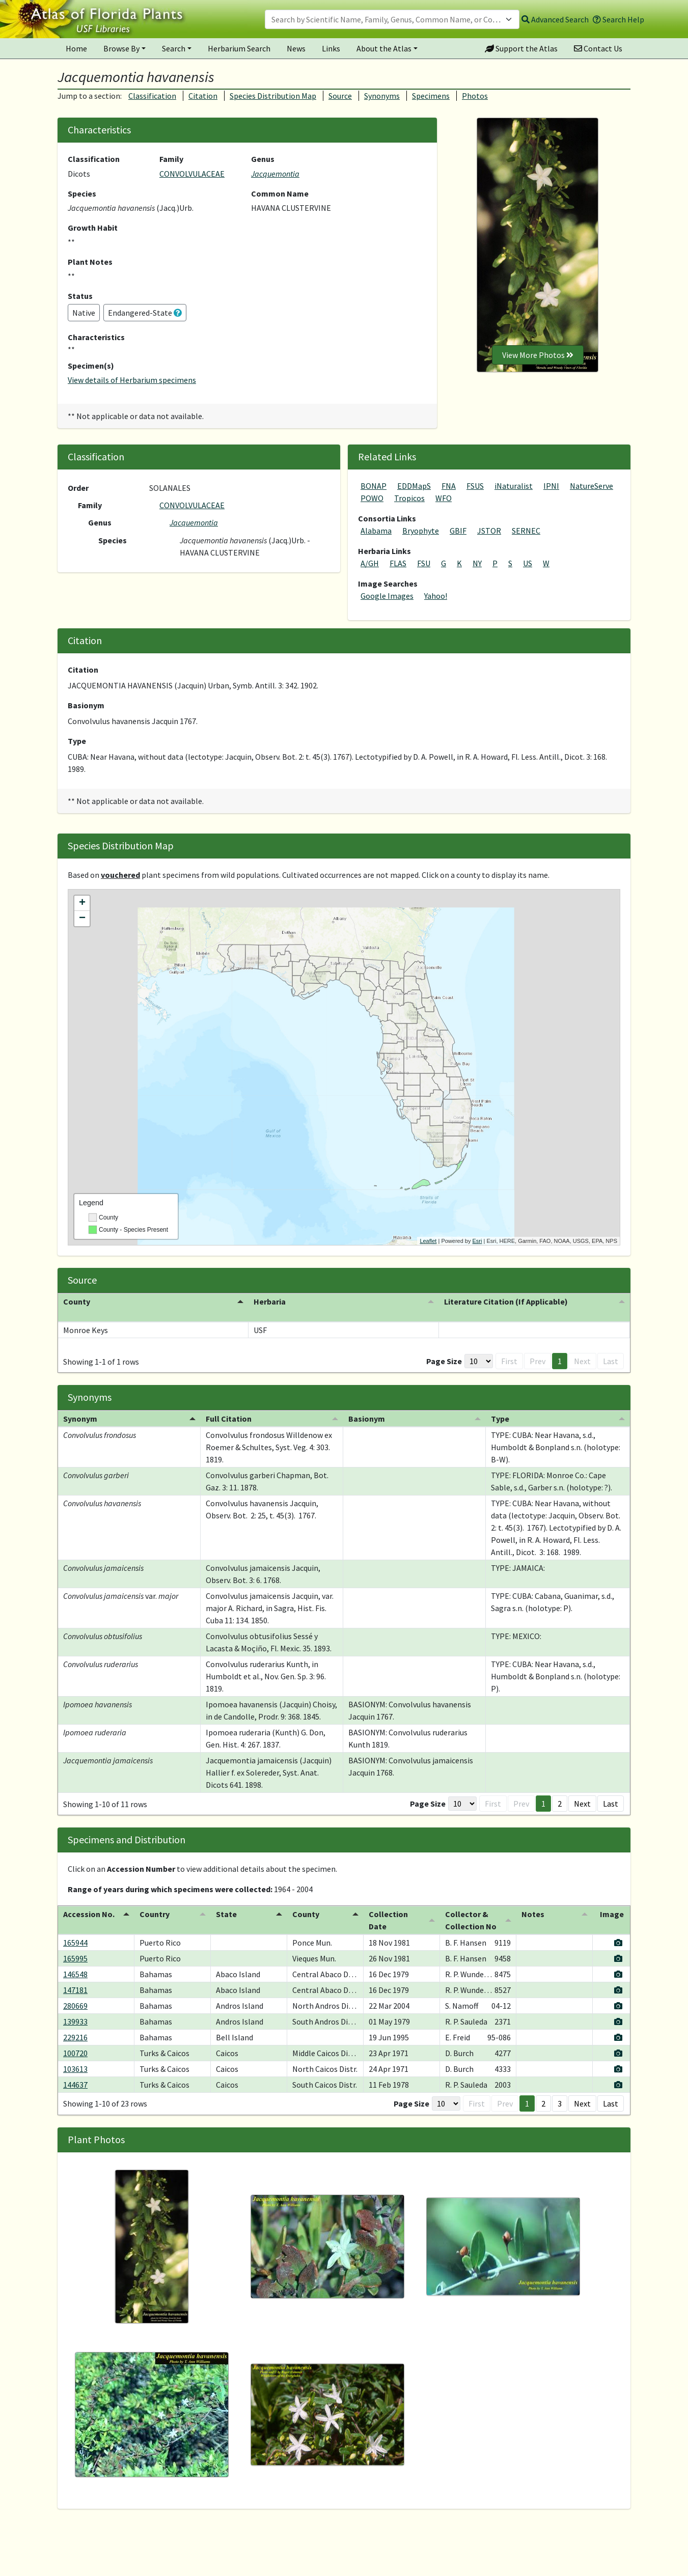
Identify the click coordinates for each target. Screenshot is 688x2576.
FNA (449, 486)
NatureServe (591, 486)
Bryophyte (420, 530)
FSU (423, 563)
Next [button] (582, 1349)
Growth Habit (93, 228)
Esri (477, 1241)
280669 (75, 1993)
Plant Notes (90, 262)
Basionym (86, 705)
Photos (475, 96)
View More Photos (537, 355)
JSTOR (489, 530)
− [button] (82, 918)
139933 (75, 2009)
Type (77, 741)
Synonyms (382, 96)
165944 (75, 1930)
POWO (372, 498)
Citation (202, 96)
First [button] (509, 1349)
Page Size (444, 1349)
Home (76, 48)
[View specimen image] (618, 1930)
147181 (75, 1978)
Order (78, 488)
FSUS (475, 486)
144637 (75, 2072)
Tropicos (409, 498)
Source (340, 96)
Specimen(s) (91, 366)
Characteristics (96, 337)
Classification (152, 96)
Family (171, 159)
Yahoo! (435, 596)
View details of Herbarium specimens (132, 380)
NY (477, 563)
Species (82, 193)
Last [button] (610, 1349)
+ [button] (82, 903)
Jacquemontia (275, 174)
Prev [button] (537, 1349)
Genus (262, 159)
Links (331, 48)
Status (80, 296)
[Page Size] (478, 1349)
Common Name (280, 193)
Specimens (431, 96)
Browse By (121, 48)
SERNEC (526, 530)
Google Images (387, 596)
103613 (75, 2057)
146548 (75, 1962)
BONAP (374, 486)
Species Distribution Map (273, 96)
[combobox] (392, 19)
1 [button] (560, 1349)
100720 (75, 2041)
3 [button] (560, 2091)
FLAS (398, 563)
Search (173, 48)
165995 (75, 1946)
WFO (443, 498)
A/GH (370, 563)
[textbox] (386, 19)
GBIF (458, 530)
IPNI (551, 486)
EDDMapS (414, 486)
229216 (75, 2025)
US (527, 563)
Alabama (376, 530)
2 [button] (560, 1791)
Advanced (555, 19)
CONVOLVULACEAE (192, 174)
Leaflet (428, 1241)
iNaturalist (513, 486)
